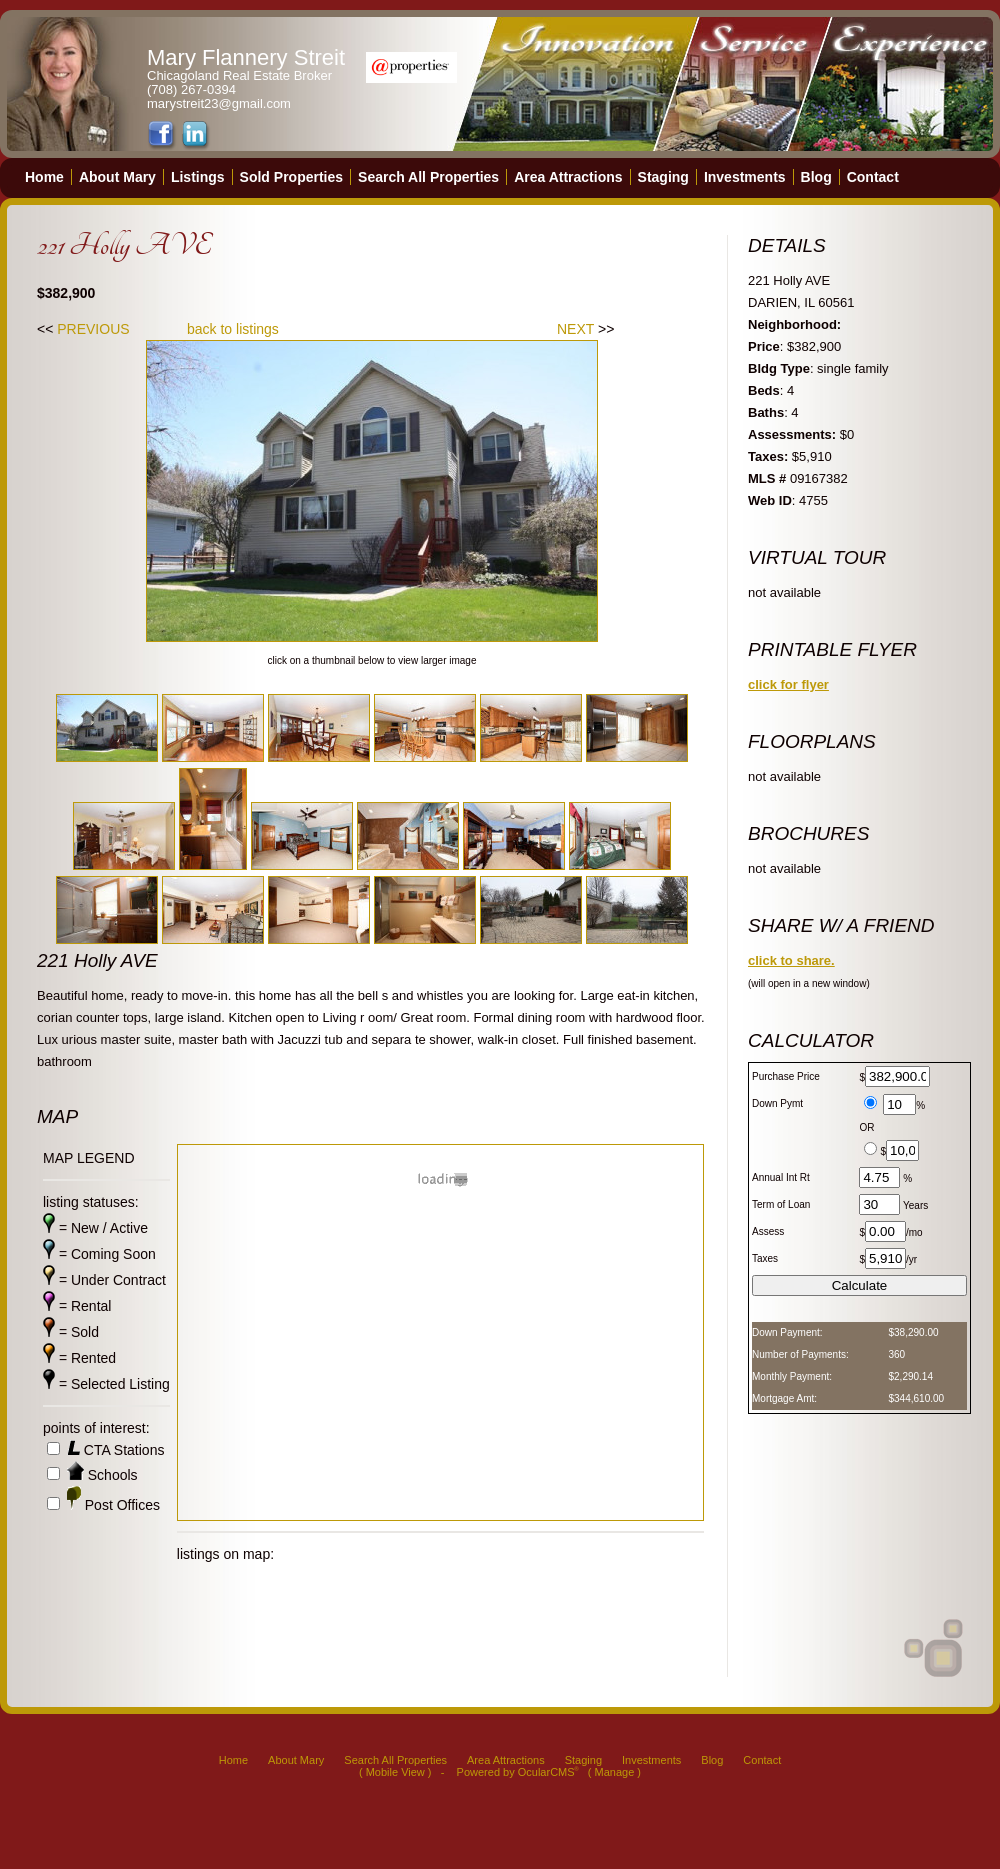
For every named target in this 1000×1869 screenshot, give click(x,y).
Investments (745, 177)
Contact (873, 177)
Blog (816, 177)
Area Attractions (568, 177)
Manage (615, 1772)
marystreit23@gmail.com (219, 103)
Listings (198, 177)
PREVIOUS (93, 329)
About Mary (117, 177)
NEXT (575, 329)
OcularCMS (548, 1772)
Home (44, 177)
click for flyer (788, 684)
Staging (663, 177)
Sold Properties (291, 177)
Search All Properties (428, 177)
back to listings (233, 329)
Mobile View (395, 1772)
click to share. (791, 960)
